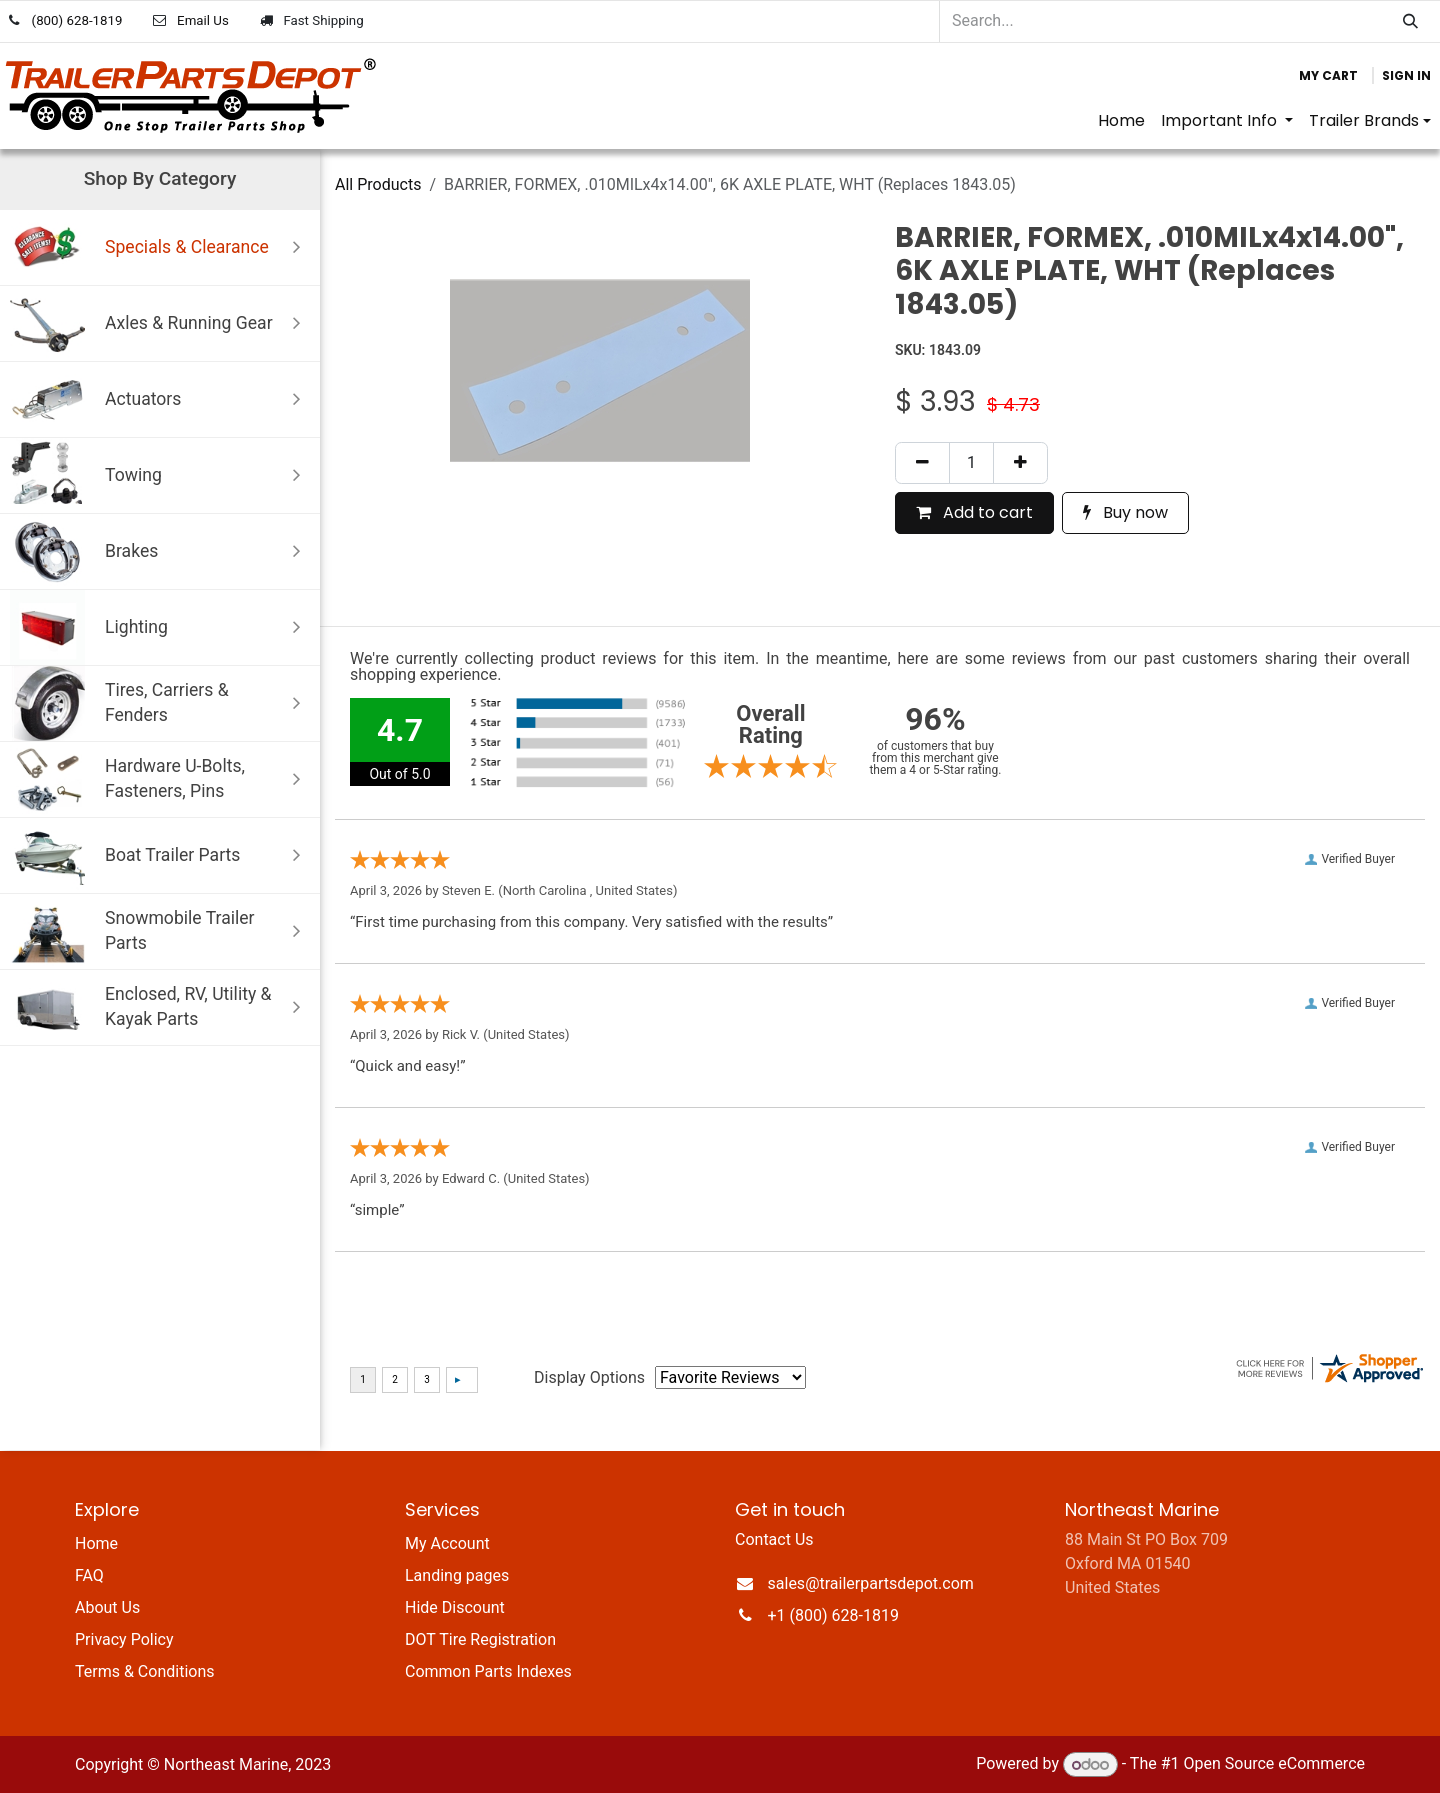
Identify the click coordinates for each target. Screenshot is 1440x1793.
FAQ (89, 1575)
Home (96, 1543)
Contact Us (774, 1539)
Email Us (203, 20)
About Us (107, 1607)
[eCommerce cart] (1328, 76)
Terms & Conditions (145, 1671)
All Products (378, 184)
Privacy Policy (124, 1639)
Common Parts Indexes (488, 1671)
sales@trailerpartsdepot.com (871, 1583)
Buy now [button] (1125, 512)
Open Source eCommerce (1274, 1764)
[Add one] (1020, 463)
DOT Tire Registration (480, 1639)
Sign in (1406, 75)
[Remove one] (922, 463)
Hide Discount (455, 1607)
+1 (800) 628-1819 (833, 1615)
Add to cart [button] (974, 512)
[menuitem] (1121, 121)
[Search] (1410, 21)
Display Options (589, 1377)
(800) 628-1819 (77, 20)
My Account (447, 1543)
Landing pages (457, 1575)
